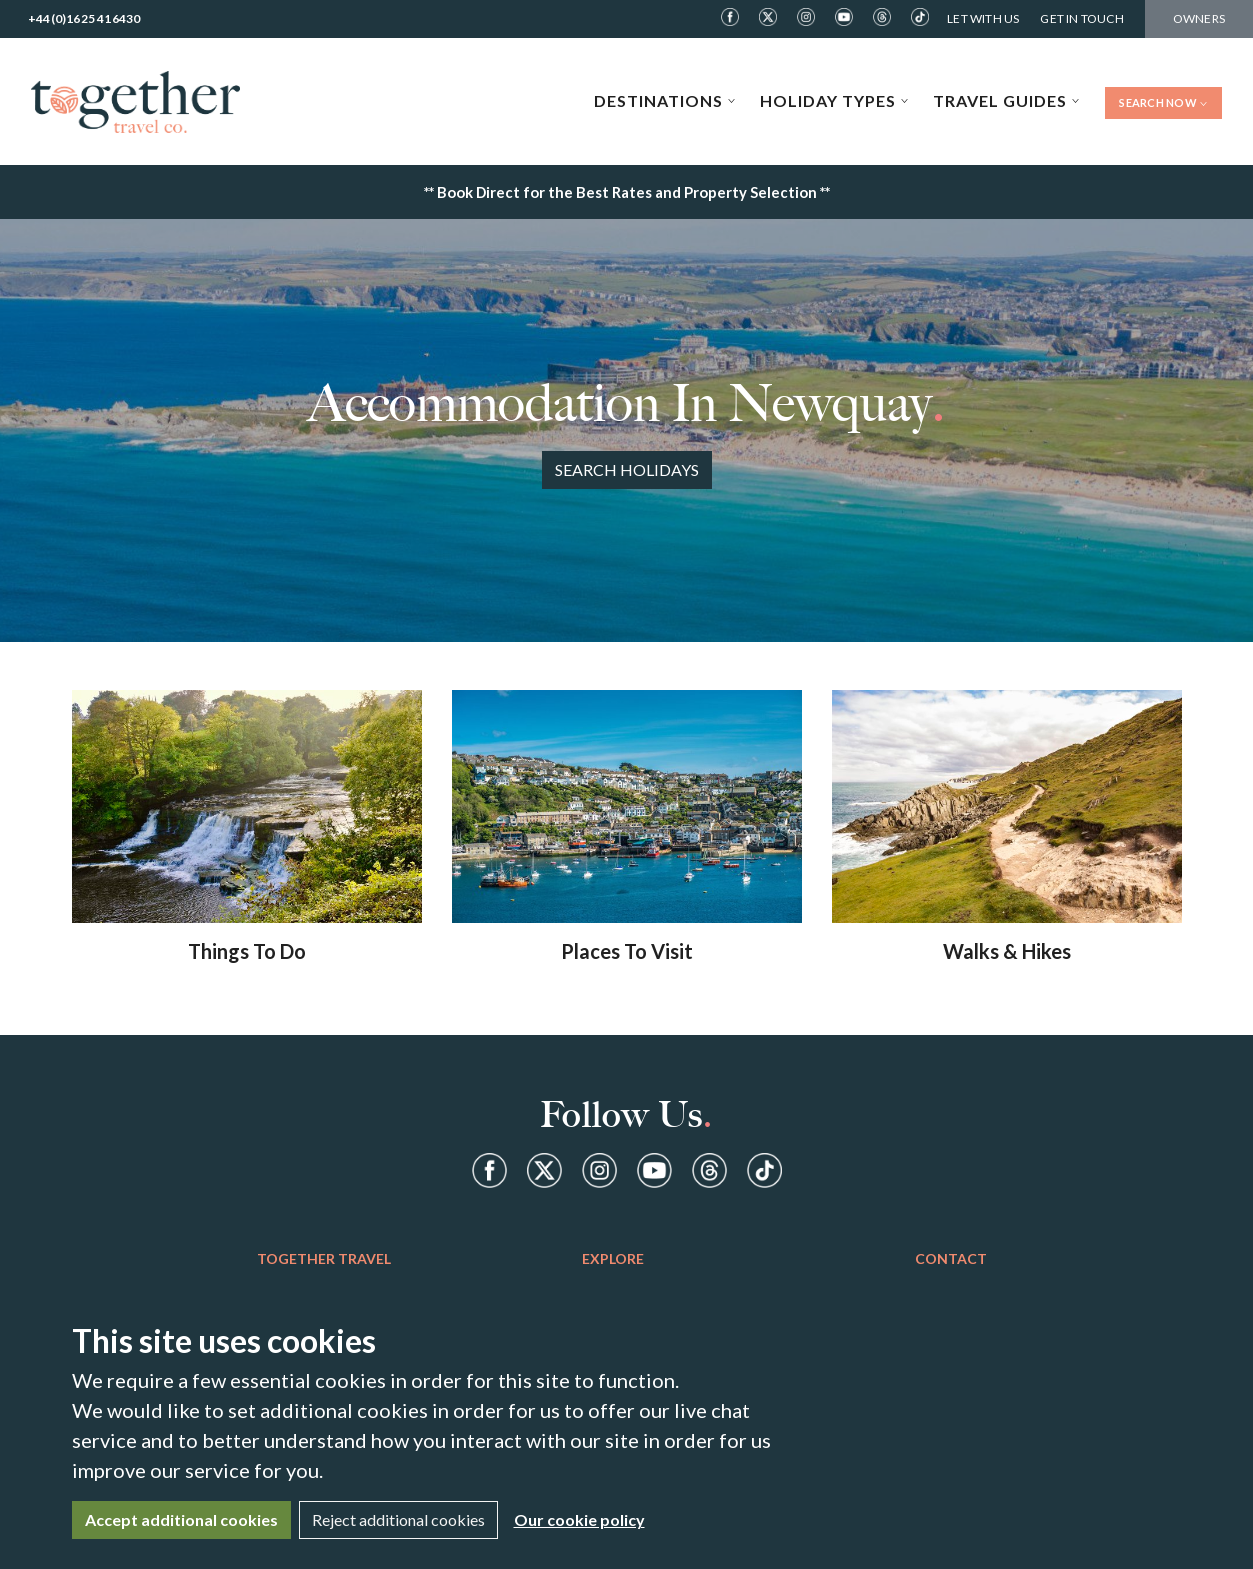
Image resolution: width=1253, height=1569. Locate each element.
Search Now (1163, 102)
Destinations (665, 100)
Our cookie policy (579, 1519)
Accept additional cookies (181, 1519)
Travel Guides (1006, 100)
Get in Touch (1081, 18)
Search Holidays (627, 469)
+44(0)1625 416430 (84, 18)
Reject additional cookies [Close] (398, 1519)
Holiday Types (834, 100)
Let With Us (983, 18)
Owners (1199, 18)
